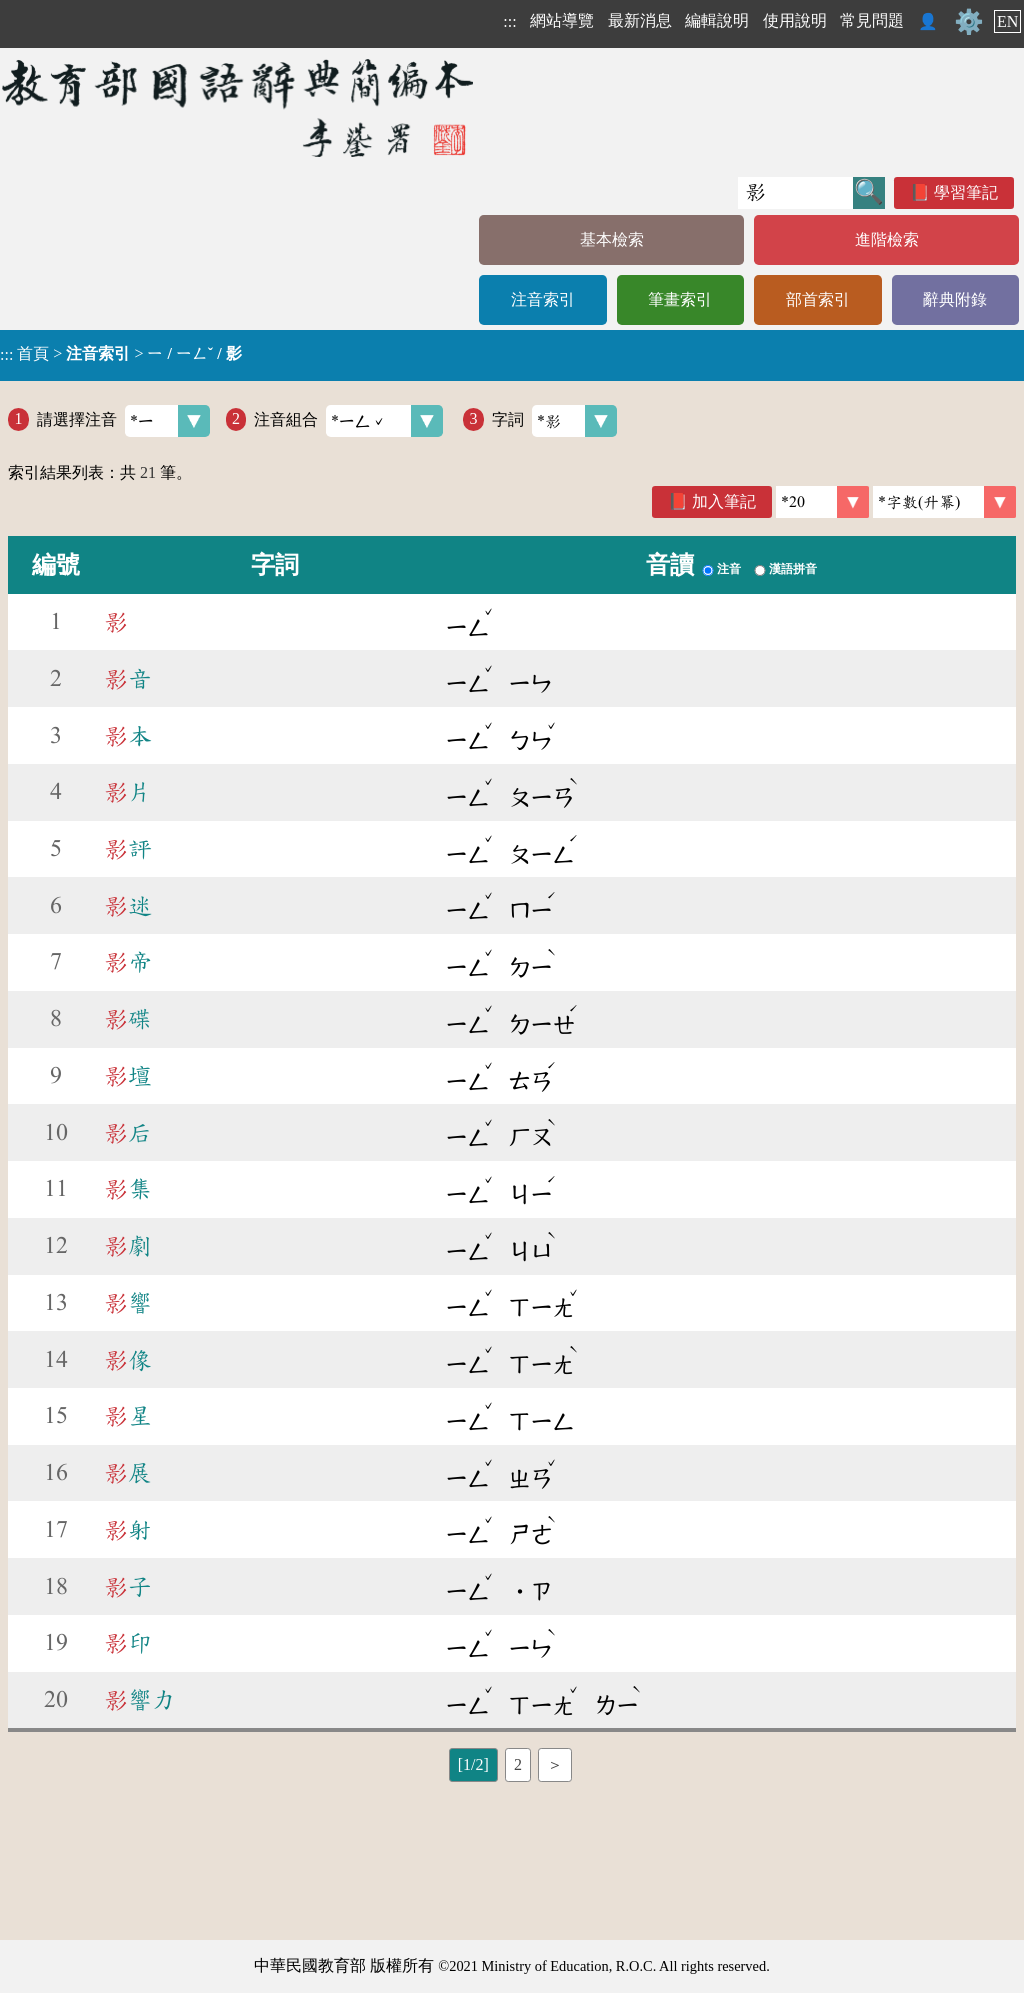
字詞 (554, 421)
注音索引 (543, 299)
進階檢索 (887, 239)
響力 (140, 1700)
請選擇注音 (123, 421)
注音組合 (348, 421)
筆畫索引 (680, 299)
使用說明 (795, 20)
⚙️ (969, 22)
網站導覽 (562, 20)
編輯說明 (717, 20)
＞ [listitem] (555, 1764)
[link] (944, 502)
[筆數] (822, 502)
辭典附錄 (955, 299)
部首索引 (818, 299)
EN (1007, 21)
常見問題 (872, 20)
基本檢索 (612, 239)
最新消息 (640, 20)
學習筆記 (966, 192)
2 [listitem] (518, 1764)
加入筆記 (724, 501)
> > (121, 354)
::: (509, 21)
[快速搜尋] (795, 193)
